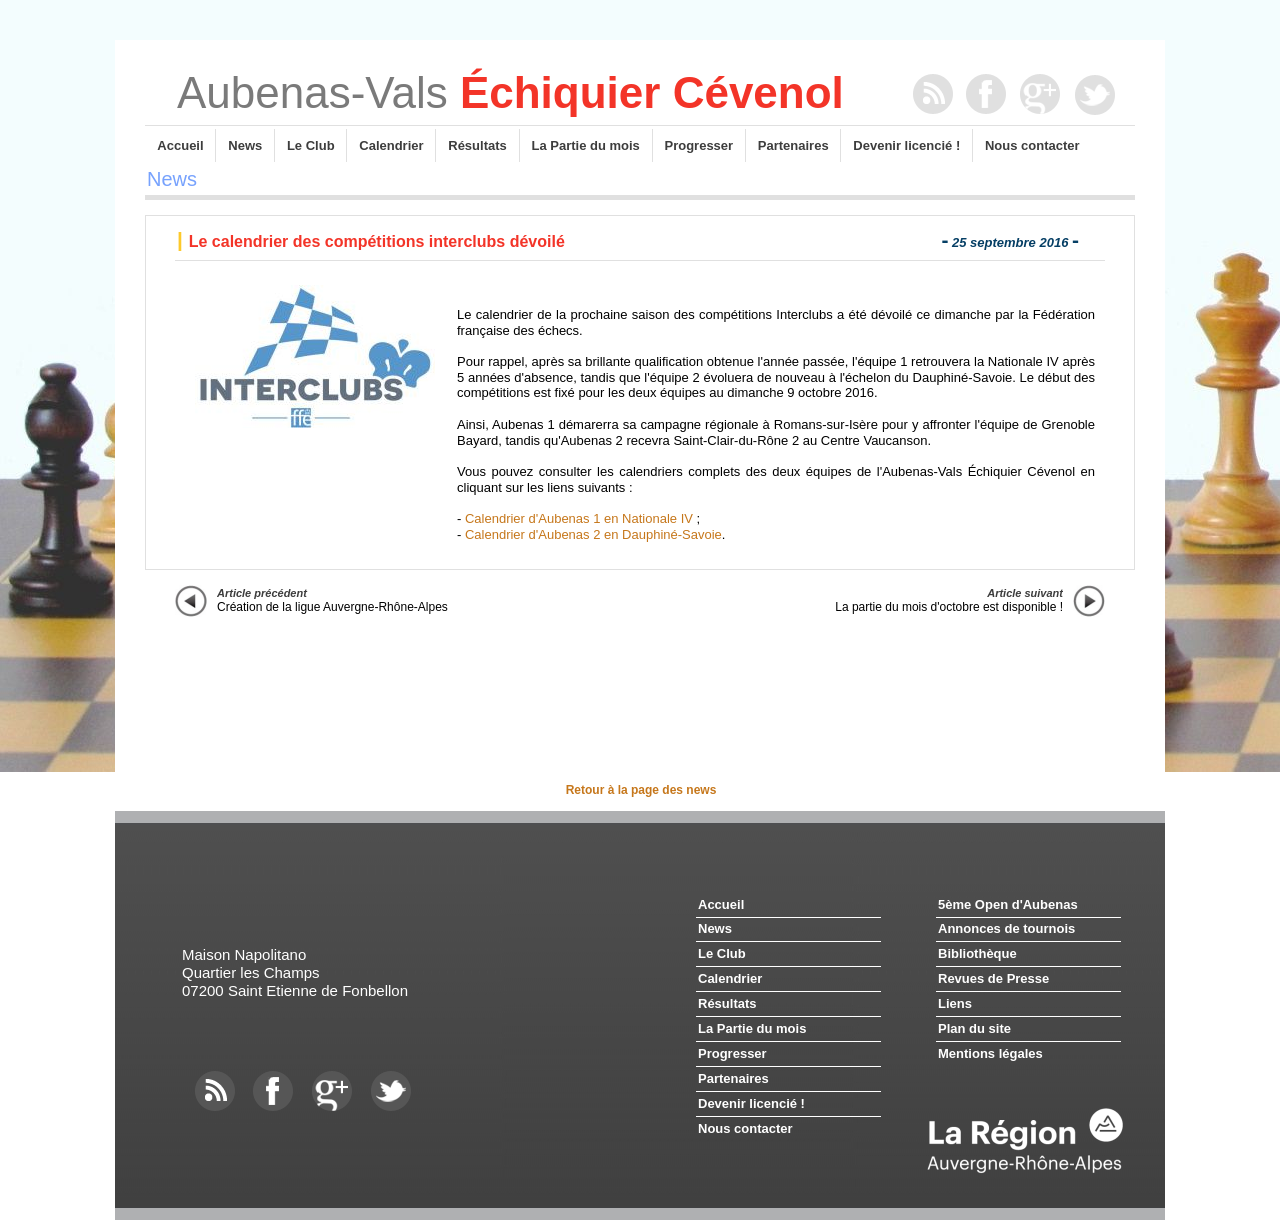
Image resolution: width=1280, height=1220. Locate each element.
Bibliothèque (977, 953)
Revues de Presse (993, 978)
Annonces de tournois (1006, 928)
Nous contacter (1032, 145)
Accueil (180, 145)
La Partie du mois (586, 145)
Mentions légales (990, 1053)
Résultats (477, 145)
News (245, 145)
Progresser (699, 145)
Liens (955, 1003)
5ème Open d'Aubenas (1008, 904)
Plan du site (974, 1028)
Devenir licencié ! (906, 145)
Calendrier (391, 145)
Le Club (310, 145)
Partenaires (793, 145)
